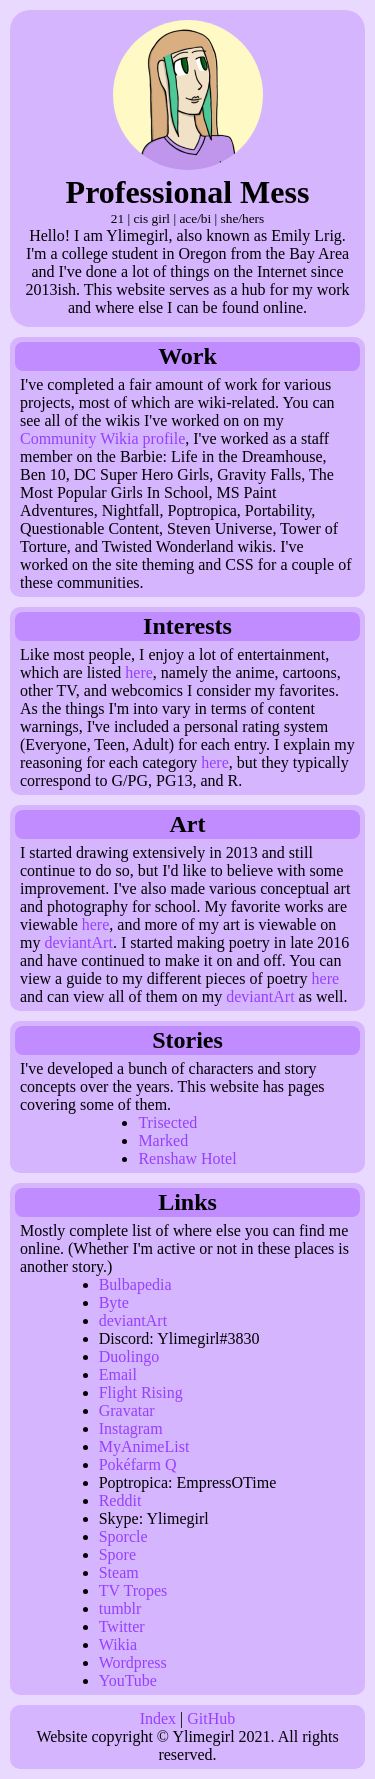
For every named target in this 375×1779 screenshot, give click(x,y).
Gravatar (127, 1410)
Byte (114, 1302)
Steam (119, 1572)
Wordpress (133, 1662)
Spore (117, 1554)
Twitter (122, 1626)
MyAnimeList (144, 1446)
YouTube (128, 1680)
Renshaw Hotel (187, 1158)
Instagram (131, 1428)
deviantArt (78, 942)
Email (118, 1374)
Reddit (120, 1500)
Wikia (118, 1644)
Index (158, 1718)
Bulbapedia (135, 1284)
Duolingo (129, 1356)
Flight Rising (141, 1392)
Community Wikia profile (102, 438)
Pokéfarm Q (138, 1464)
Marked (163, 1140)
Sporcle (123, 1536)
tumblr (120, 1608)
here (139, 672)
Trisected (167, 1122)
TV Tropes (133, 1590)
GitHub (211, 1718)
